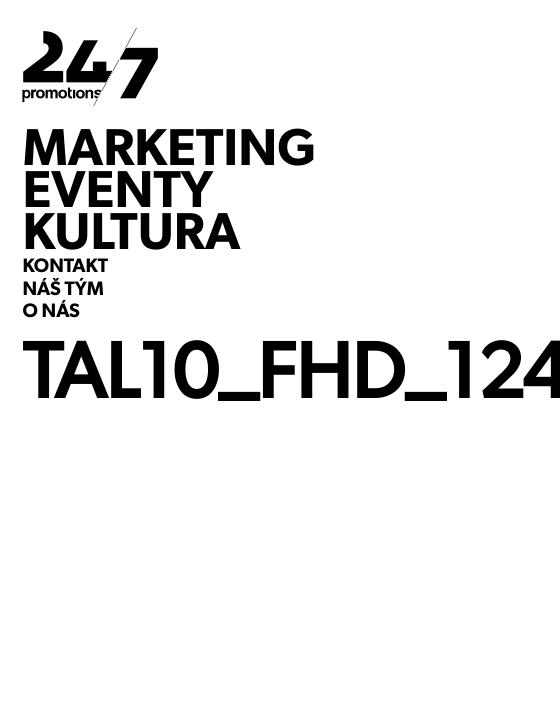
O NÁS (50, 312)
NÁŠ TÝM (62, 290)
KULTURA (131, 231)
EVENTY (117, 189)
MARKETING (169, 147)
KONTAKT (65, 267)
